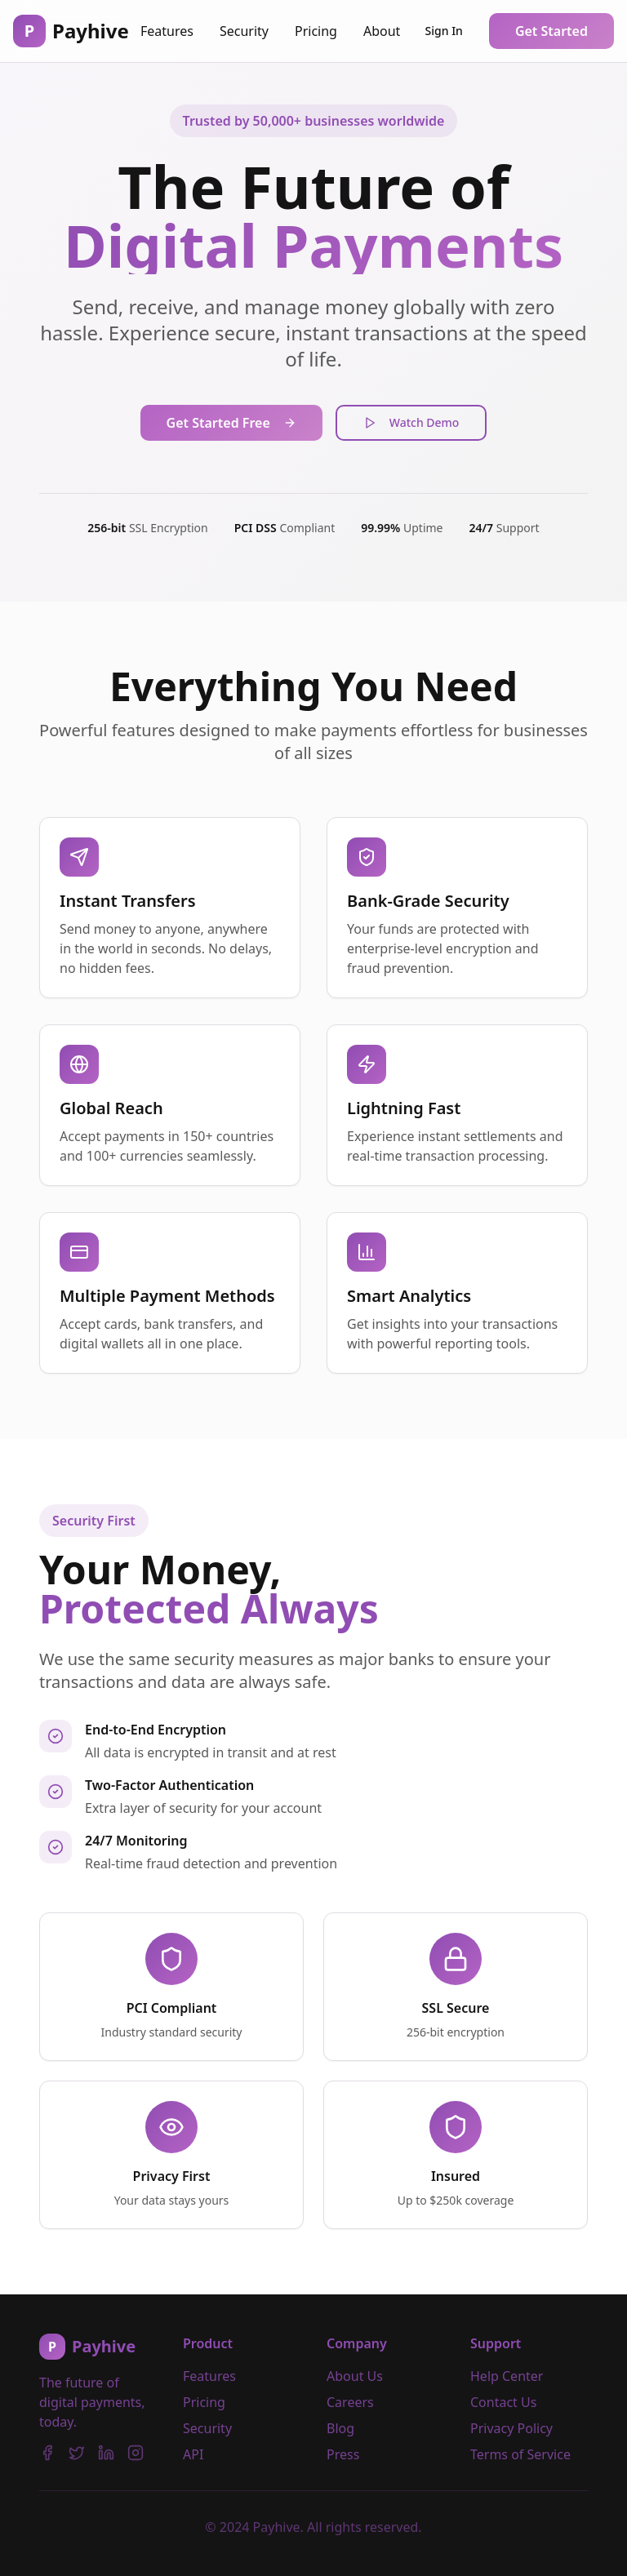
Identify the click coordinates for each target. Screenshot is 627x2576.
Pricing (316, 31)
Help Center (506, 2376)
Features (166, 31)
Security (244, 31)
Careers (350, 2402)
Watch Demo (411, 422)
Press (343, 2454)
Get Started (551, 31)
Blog (340, 2428)
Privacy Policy (511, 2428)
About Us (355, 2376)
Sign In (444, 30)
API (193, 2454)
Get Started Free (231, 423)
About (381, 31)
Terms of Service (520, 2454)
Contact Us (503, 2402)
